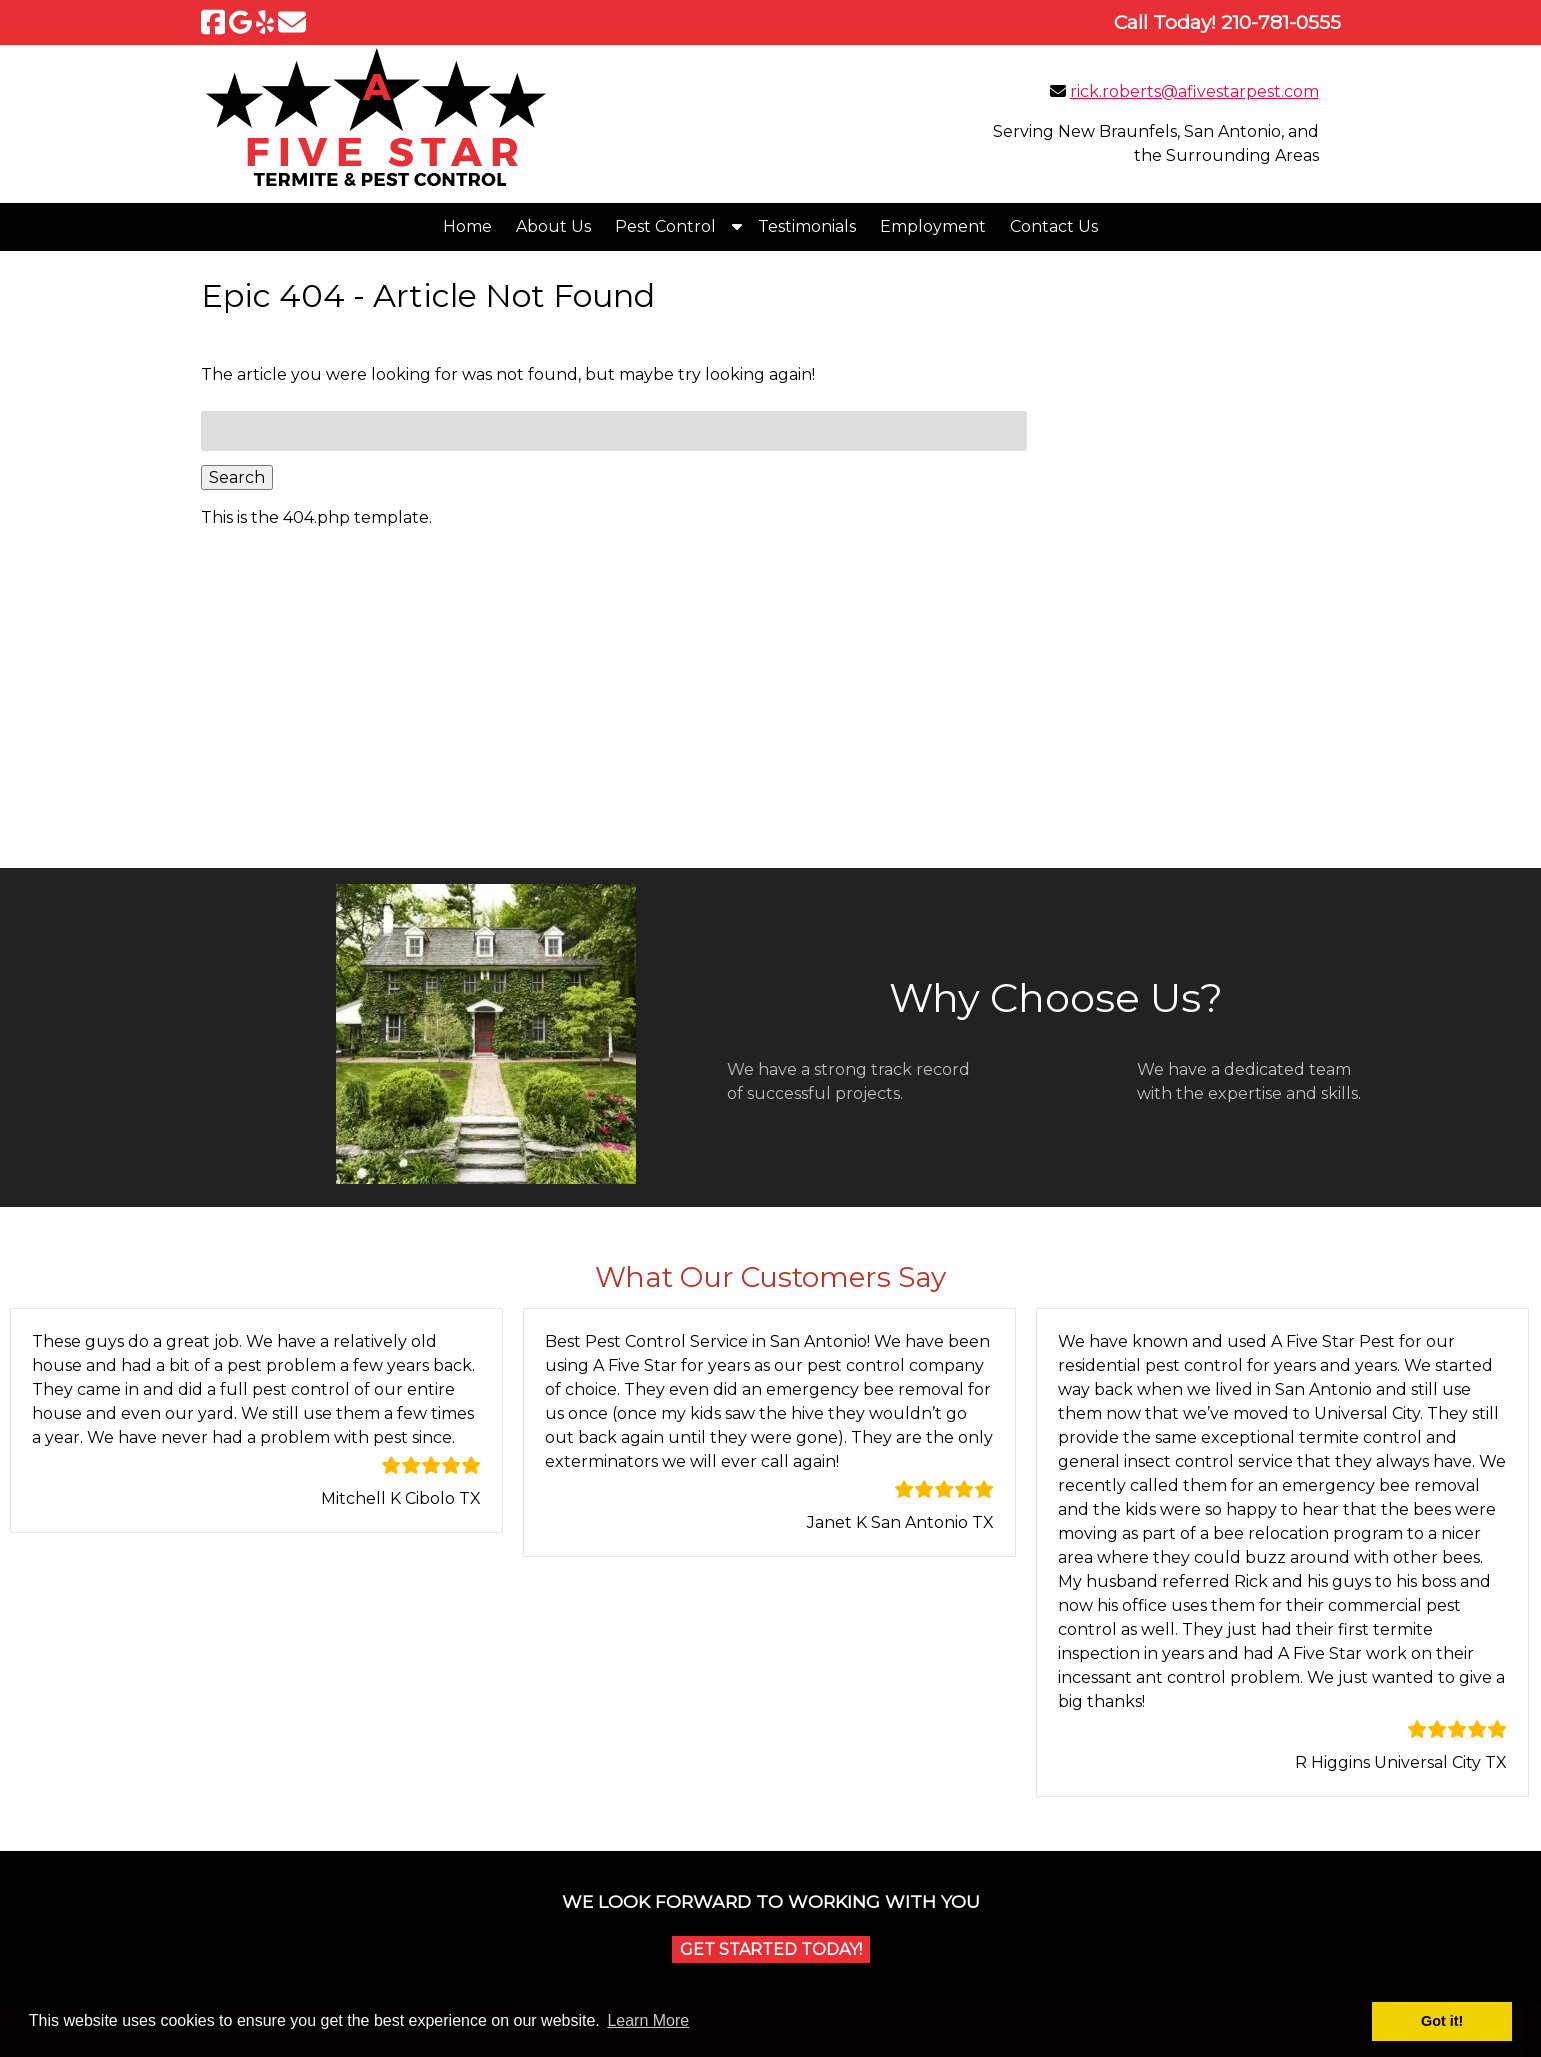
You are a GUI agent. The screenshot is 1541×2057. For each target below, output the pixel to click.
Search (237, 477)
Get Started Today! (771, 1949)
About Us (553, 226)
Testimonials (807, 226)
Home (467, 226)
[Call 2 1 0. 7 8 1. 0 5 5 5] (1281, 22)
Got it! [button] (1442, 2021)
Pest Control (665, 226)
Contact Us (1054, 226)
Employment (933, 226)
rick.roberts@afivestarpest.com (1194, 91)
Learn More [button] (648, 2020)
